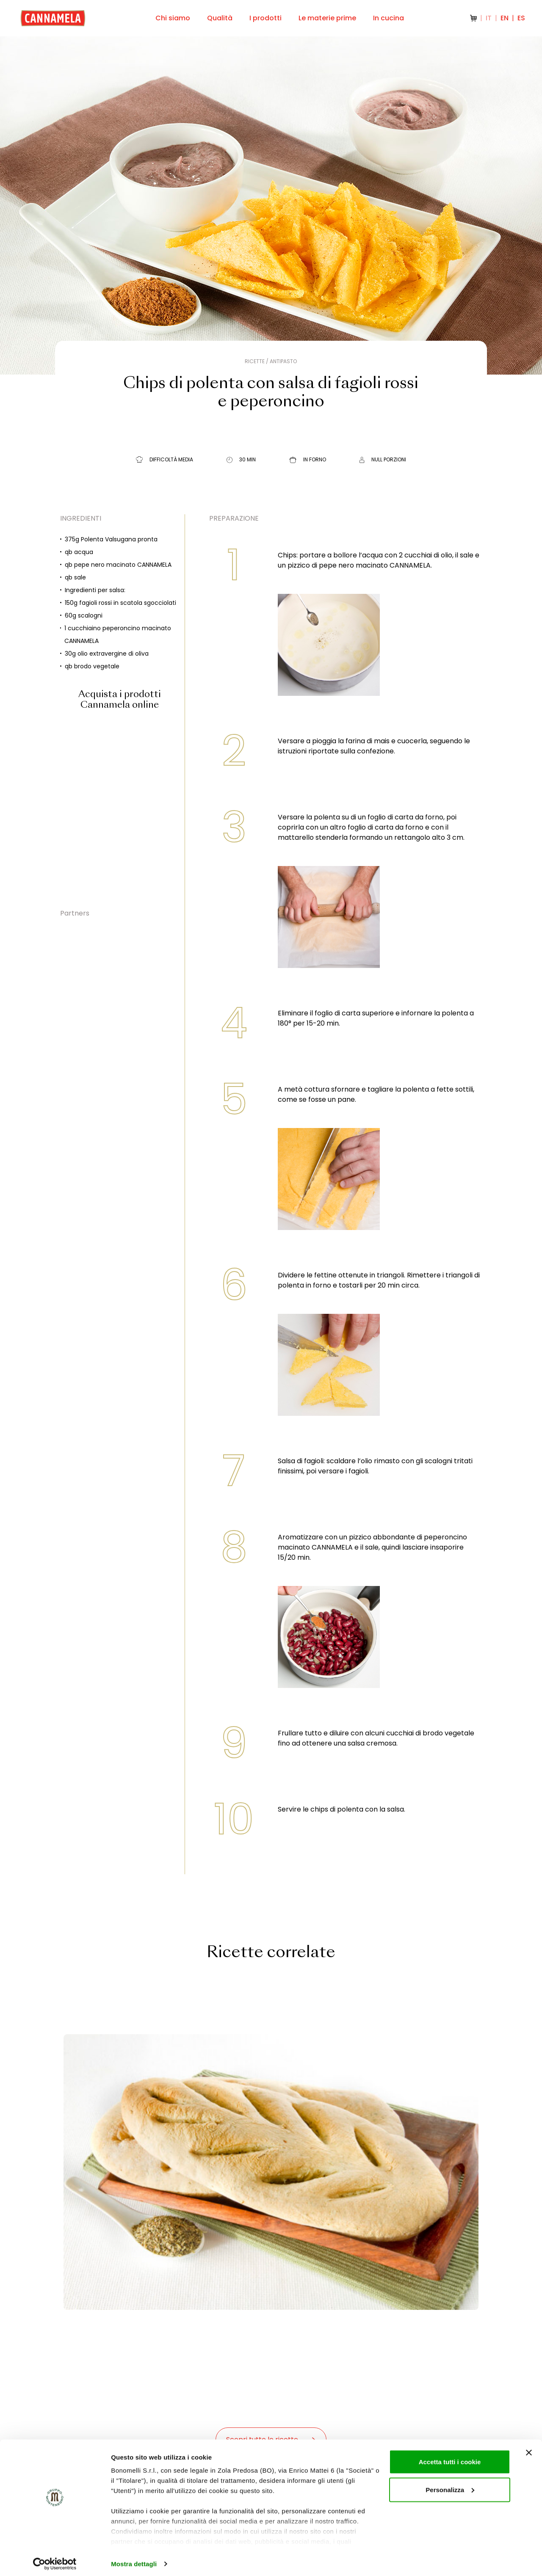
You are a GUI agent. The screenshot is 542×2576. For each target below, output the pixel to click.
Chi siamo (172, 18)
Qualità (219, 18)
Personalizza (450, 2485)
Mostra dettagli (134, 2559)
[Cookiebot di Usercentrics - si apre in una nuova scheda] (55, 2559)
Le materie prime (327, 18)
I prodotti (265, 18)
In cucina (388, 18)
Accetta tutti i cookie (450, 2457)
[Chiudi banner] (529, 2448)
